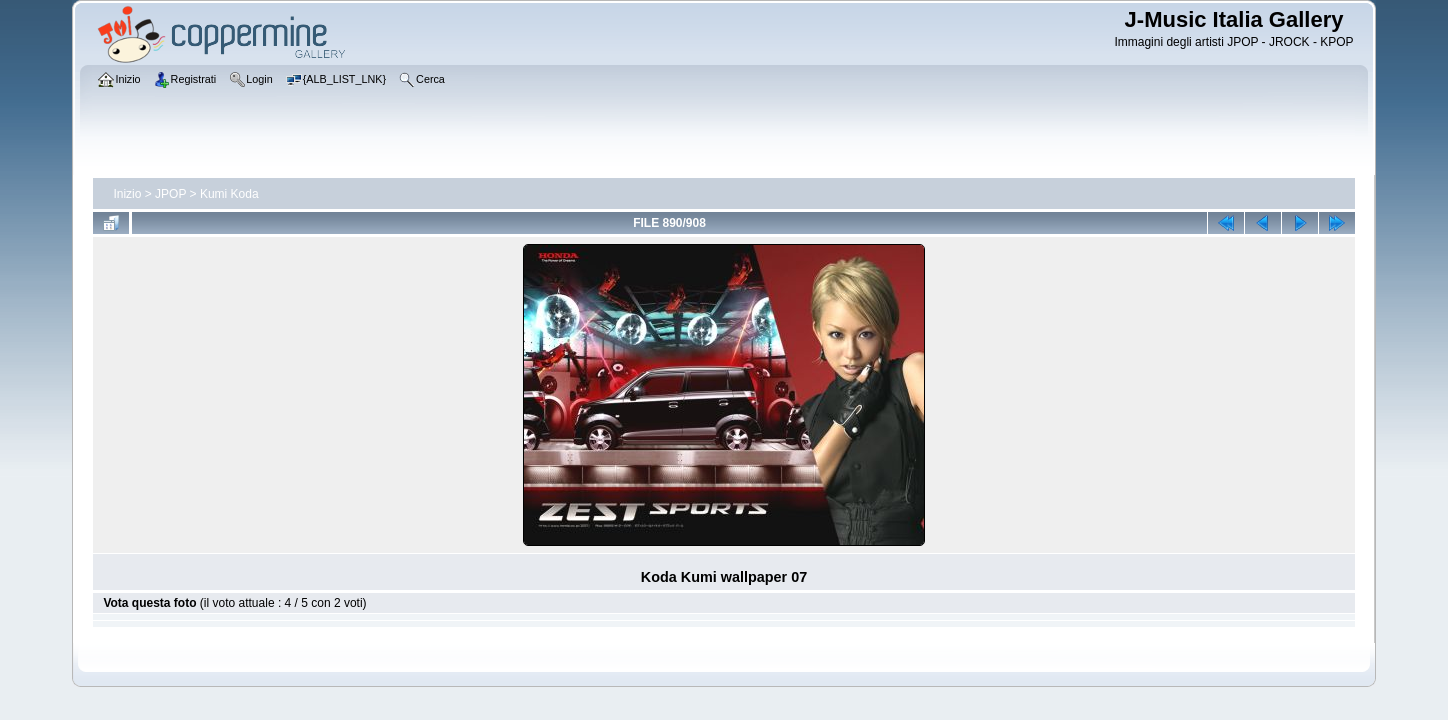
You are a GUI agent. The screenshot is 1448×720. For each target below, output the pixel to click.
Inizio (127, 194)
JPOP (170, 194)
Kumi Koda (229, 194)
